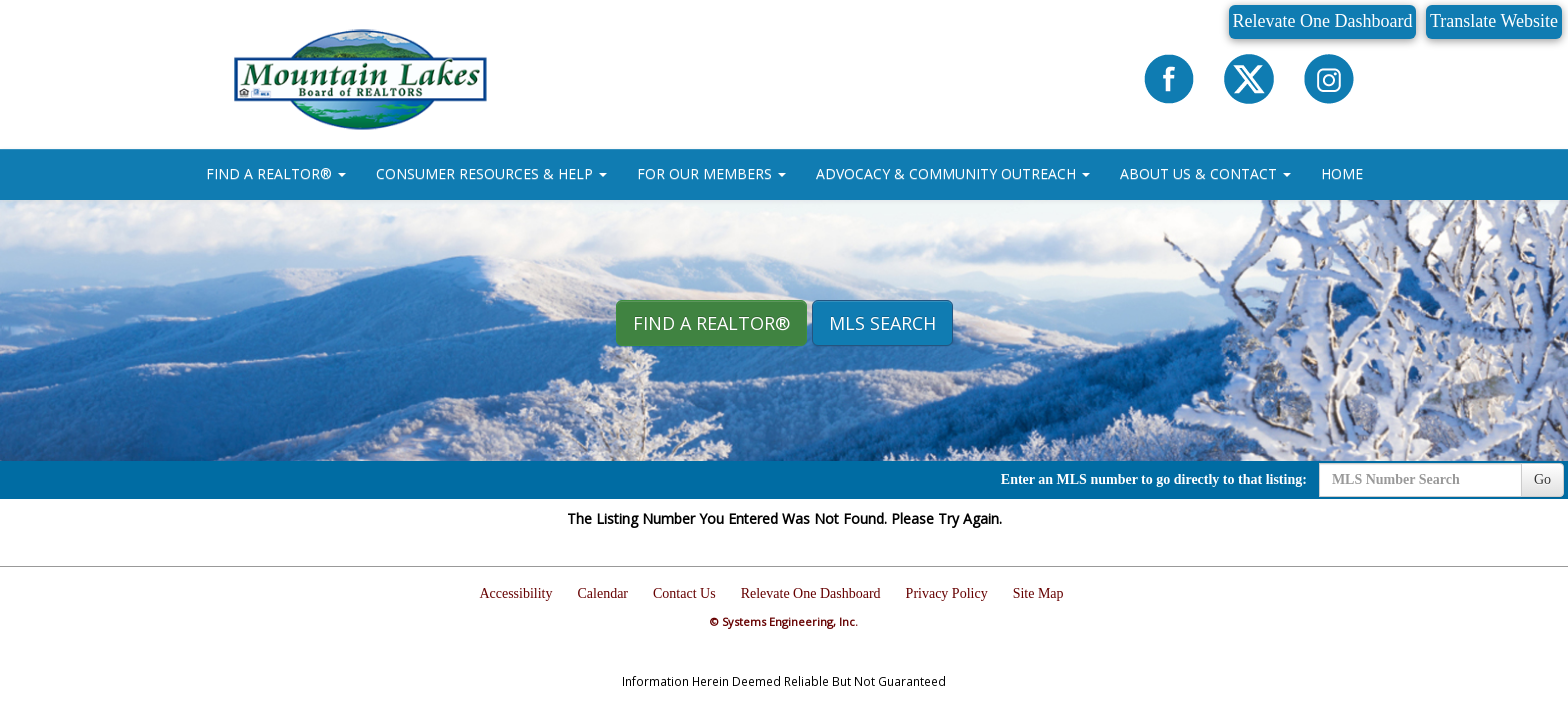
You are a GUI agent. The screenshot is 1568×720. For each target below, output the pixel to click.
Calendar (603, 593)
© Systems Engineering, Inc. (784, 621)
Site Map (1038, 593)
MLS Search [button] (882, 323)
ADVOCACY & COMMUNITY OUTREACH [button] (953, 173)
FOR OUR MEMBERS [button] (711, 173)
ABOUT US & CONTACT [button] (1205, 173)
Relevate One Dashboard (1323, 21)
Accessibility (515, 593)
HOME (1342, 173)
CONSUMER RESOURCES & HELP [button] (491, 173)
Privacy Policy (947, 593)
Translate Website (1494, 21)
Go (1542, 479)
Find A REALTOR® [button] (711, 323)
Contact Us (684, 593)
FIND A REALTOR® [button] (276, 173)
